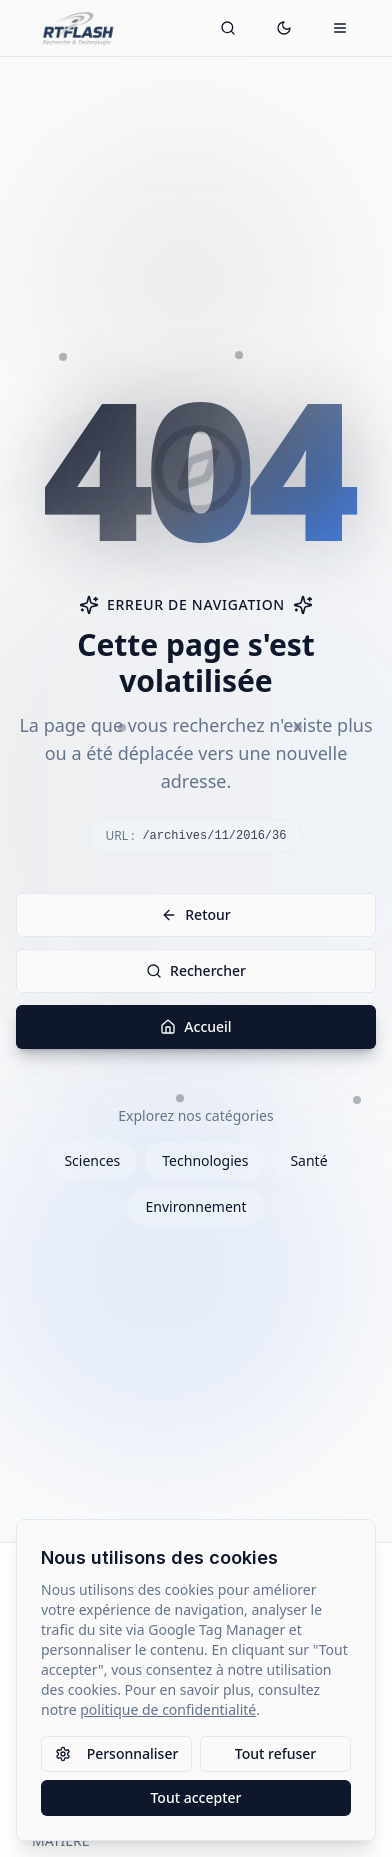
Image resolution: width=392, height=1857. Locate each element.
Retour (196, 914)
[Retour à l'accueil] (78, 28)
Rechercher (196, 970)
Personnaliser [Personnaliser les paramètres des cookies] (117, 1753)
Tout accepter (195, 1797)
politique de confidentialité (168, 1709)
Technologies (205, 1160)
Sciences (92, 1160)
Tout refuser (275, 1753)
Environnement (195, 1206)
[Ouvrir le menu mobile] (340, 28)
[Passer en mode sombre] (284, 28)
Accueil (195, 1026)
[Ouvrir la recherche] (228, 28)
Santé (308, 1160)
